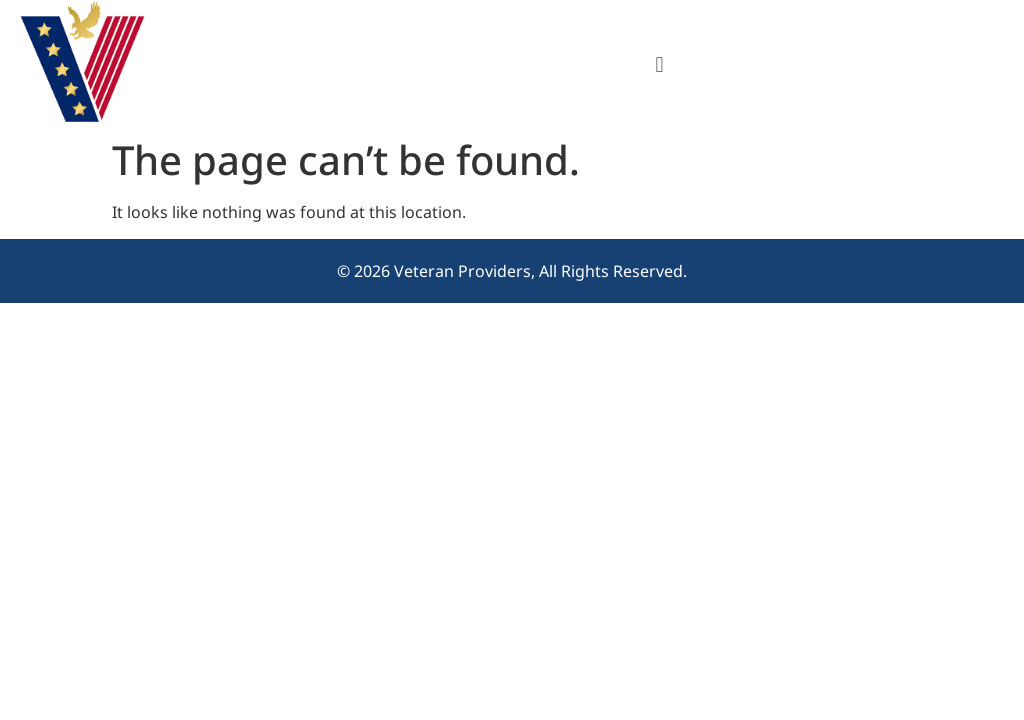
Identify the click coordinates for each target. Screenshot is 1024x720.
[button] (659, 63)
